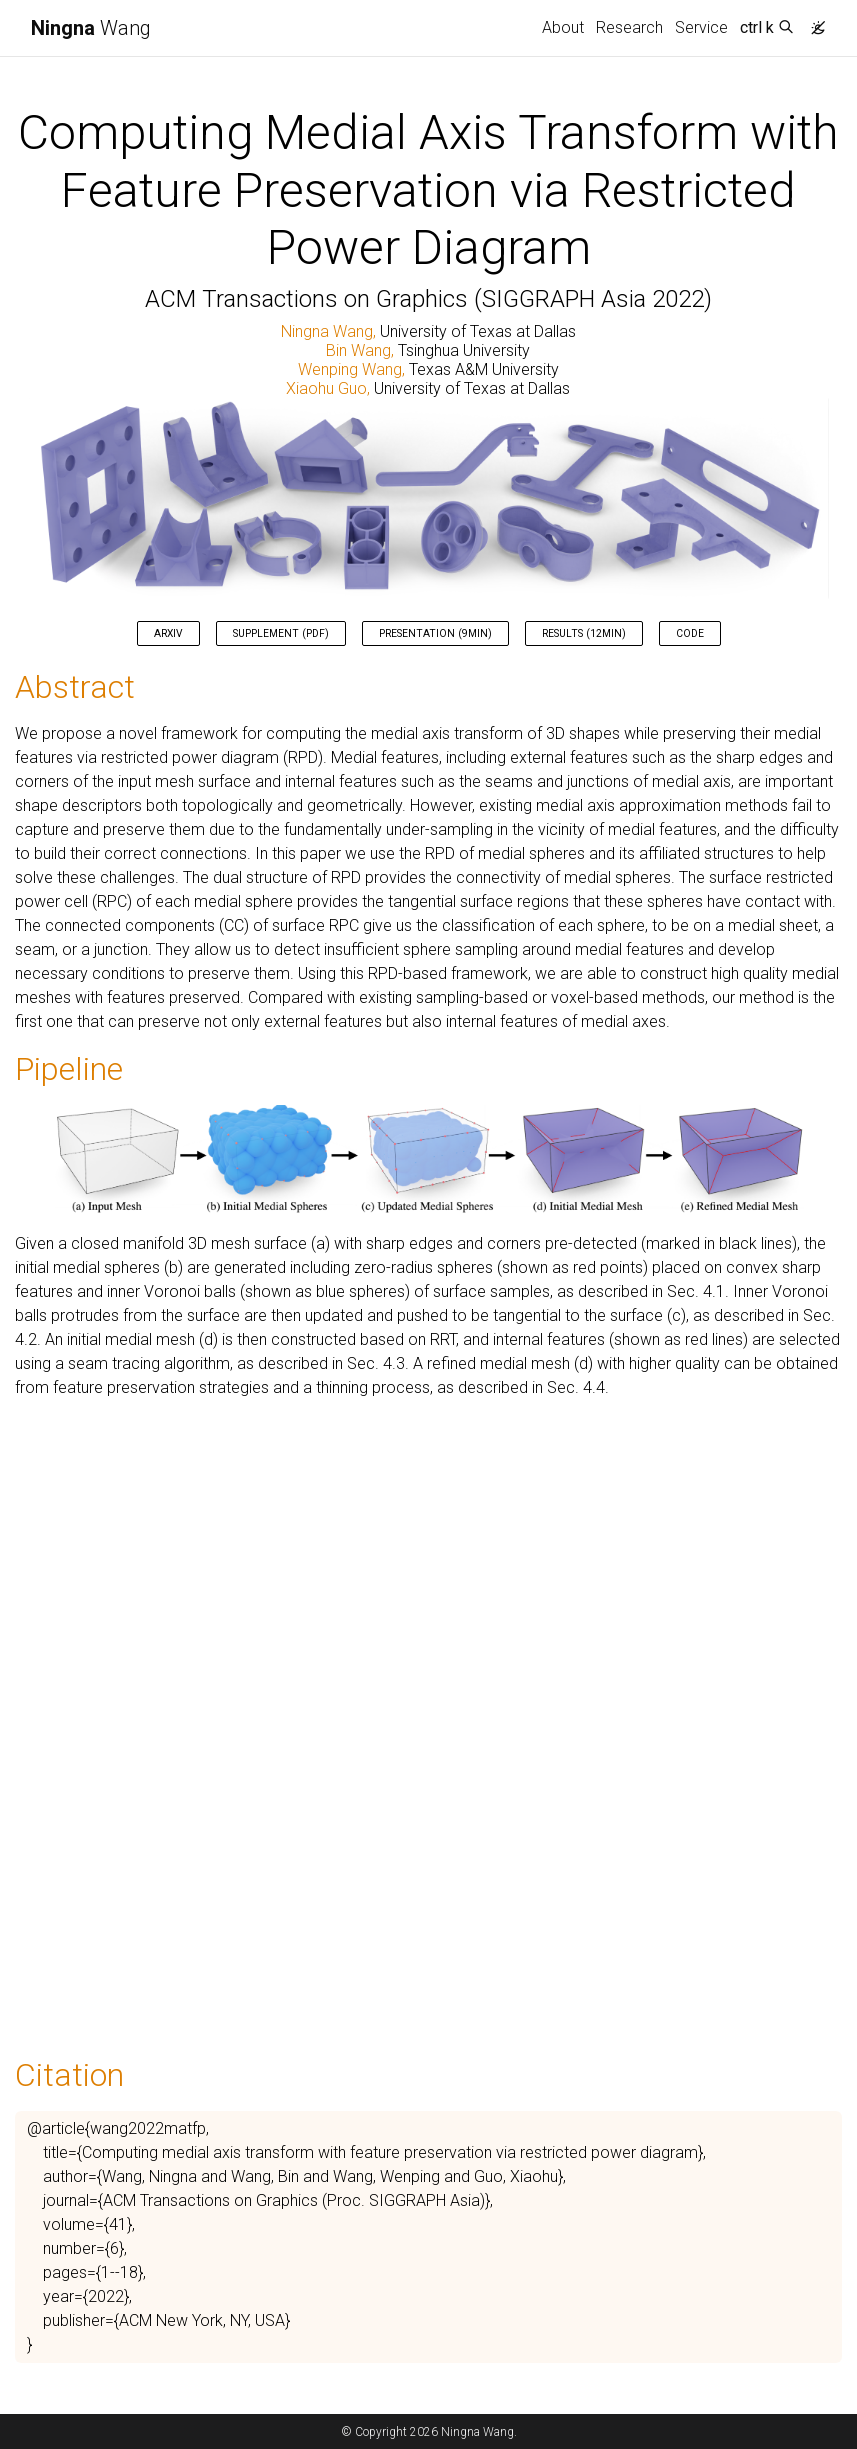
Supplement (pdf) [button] (281, 633)
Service (701, 27)
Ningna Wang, (330, 331)
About (563, 27)
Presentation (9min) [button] (435, 633)
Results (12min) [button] (584, 633)
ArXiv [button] (168, 633)
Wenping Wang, (353, 369)
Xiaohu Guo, (330, 388)
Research (629, 27)
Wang (91, 28)
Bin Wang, (362, 350)
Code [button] (690, 633)
